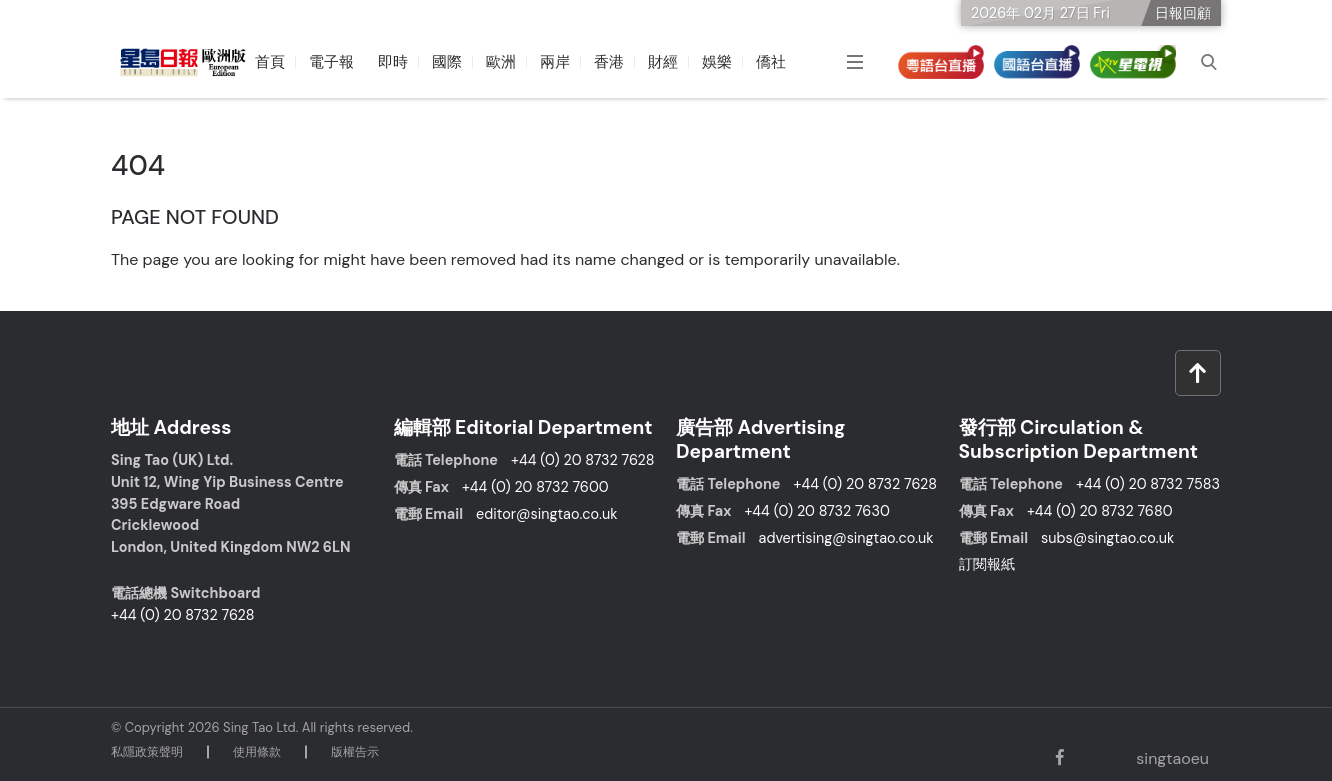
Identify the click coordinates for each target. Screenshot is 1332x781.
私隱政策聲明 (147, 752)
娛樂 (717, 62)
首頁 (270, 62)
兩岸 (555, 62)
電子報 (331, 62)
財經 (663, 62)
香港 (609, 62)
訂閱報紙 (987, 564)
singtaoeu (1170, 758)
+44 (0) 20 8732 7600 (535, 487)
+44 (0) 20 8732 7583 (1148, 484)
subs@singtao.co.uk (1107, 538)
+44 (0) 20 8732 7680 (1100, 511)
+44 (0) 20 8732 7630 (816, 511)
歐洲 (501, 62)
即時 (393, 62)
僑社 (771, 62)
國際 (447, 62)
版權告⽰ (355, 752)
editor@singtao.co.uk (546, 514)
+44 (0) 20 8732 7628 (182, 615)
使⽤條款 (257, 752)
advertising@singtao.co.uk (846, 538)
